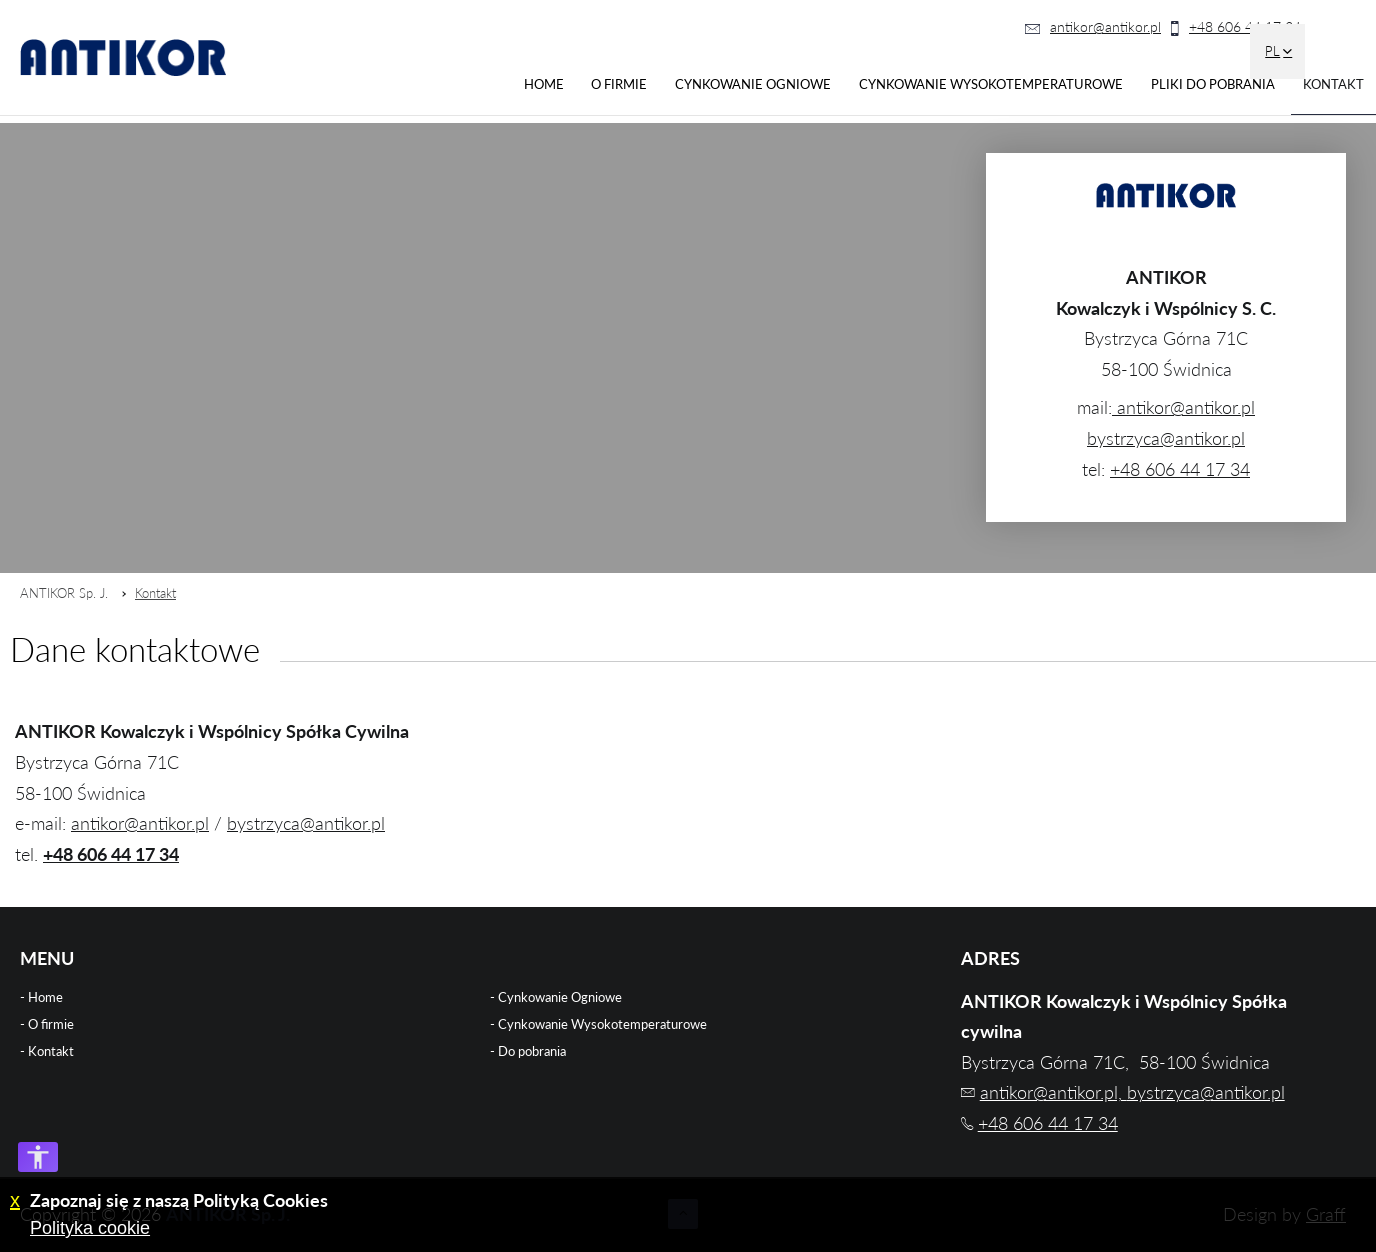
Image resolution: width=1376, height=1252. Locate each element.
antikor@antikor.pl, (1053, 1092)
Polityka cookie (90, 1228)
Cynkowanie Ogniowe (753, 84)
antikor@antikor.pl (1105, 26)
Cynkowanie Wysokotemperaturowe (991, 84)
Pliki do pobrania (1213, 84)
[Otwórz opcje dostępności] (38, 1157)
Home (544, 84)
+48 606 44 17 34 (1245, 26)
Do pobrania (532, 1051)
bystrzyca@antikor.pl (1166, 438)
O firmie (619, 84)
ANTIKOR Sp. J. (64, 593)
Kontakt (1333, 84)
